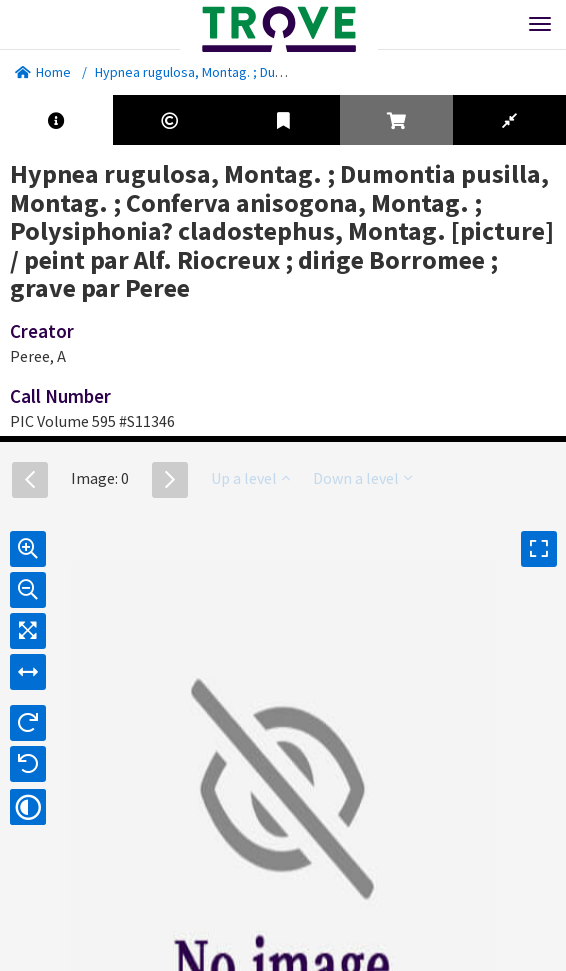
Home (43, 72)
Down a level (362, 478)
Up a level (250, 478)
